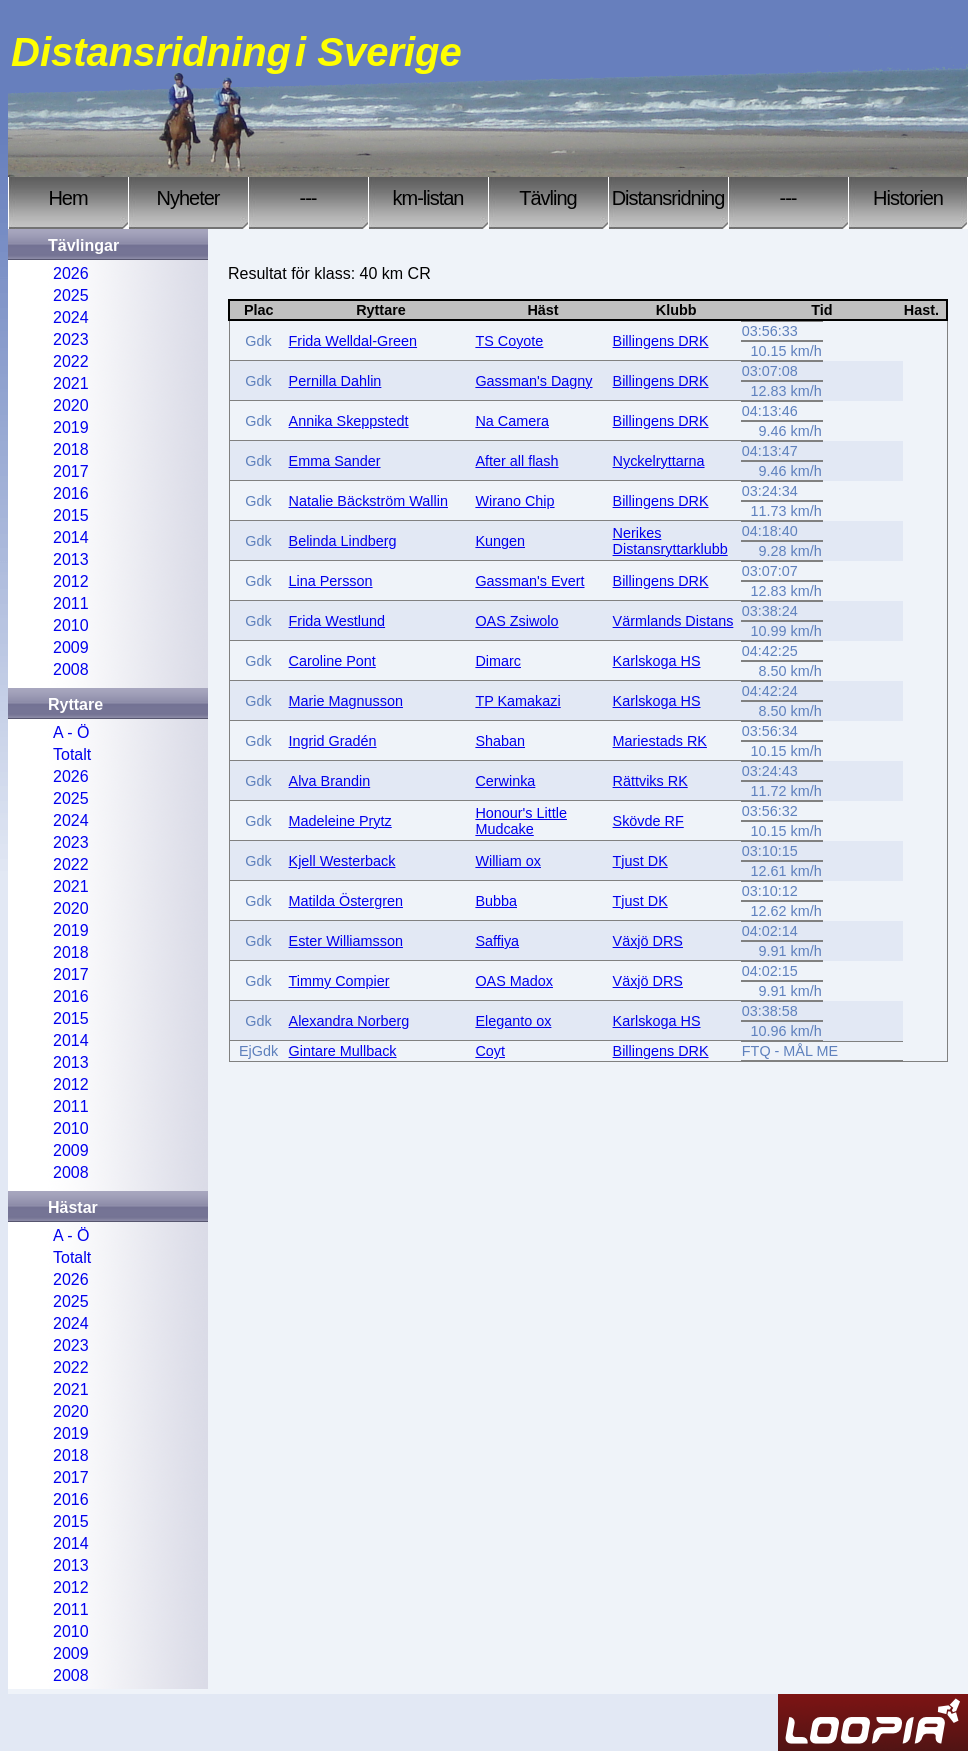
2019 (71, 427)
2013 (71, 559)
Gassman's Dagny (533, 381)
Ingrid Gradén (333, 741)
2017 (71, 471)
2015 (71, 515)
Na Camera (512, 421)
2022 (71, 361)
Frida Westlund (337, 621)
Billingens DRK (661, 341)
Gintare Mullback (343, 1051)
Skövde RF (648, 821)
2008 (71, 669)
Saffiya (497, 941)
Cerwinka (505, 781)
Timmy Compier (339, 981)
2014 (71, 537)
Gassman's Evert (529, 581)
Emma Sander (335, 461)
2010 (71, 625)
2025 (71, 295)
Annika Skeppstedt (349, 421)
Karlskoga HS (657, 661)
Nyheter (187, 198)
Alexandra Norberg (349, 1021)
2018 (71, 449)
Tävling (547, 198)
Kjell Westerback (342, 861)
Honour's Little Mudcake (521, 821)
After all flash (516, 461)
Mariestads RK (660, 741)
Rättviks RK (650, 781)
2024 (71, 317)
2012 (71, 581)
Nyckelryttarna (659, 461)
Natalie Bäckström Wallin (368, 501)
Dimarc (498, 661)
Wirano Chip (514, 501)
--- (308, 198)
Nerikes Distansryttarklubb (670, 541)
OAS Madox (514, 981)
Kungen (500, 541)
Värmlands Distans (673, 621)
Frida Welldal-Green (353, 341)
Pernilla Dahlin (335, 381)
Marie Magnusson (346, 701)
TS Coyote (509, 341)
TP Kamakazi (517, 701)
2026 (71, 273)
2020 (71, 405)
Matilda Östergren (346, 901)
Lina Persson (331, 581)
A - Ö (71, 732)
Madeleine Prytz (340, 821)
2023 (71, 339)
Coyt (490, 1051)
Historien (908, 198)
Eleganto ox (513, 1021)
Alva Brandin (330, 781)
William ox (508, 861)
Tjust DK (640, 861)
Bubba (496, 901)
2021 (71, 383)
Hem (67, 198)
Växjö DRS (648, 941)
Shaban (500, 741)
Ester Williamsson (346, 941)
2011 (71, 603)
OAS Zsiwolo (516, 621)
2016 (71, 493)
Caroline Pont (332, 661)
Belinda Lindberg (343, 541)
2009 (71, 647)
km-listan (427, 198)
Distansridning (668, 198)
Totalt (72, 754)
